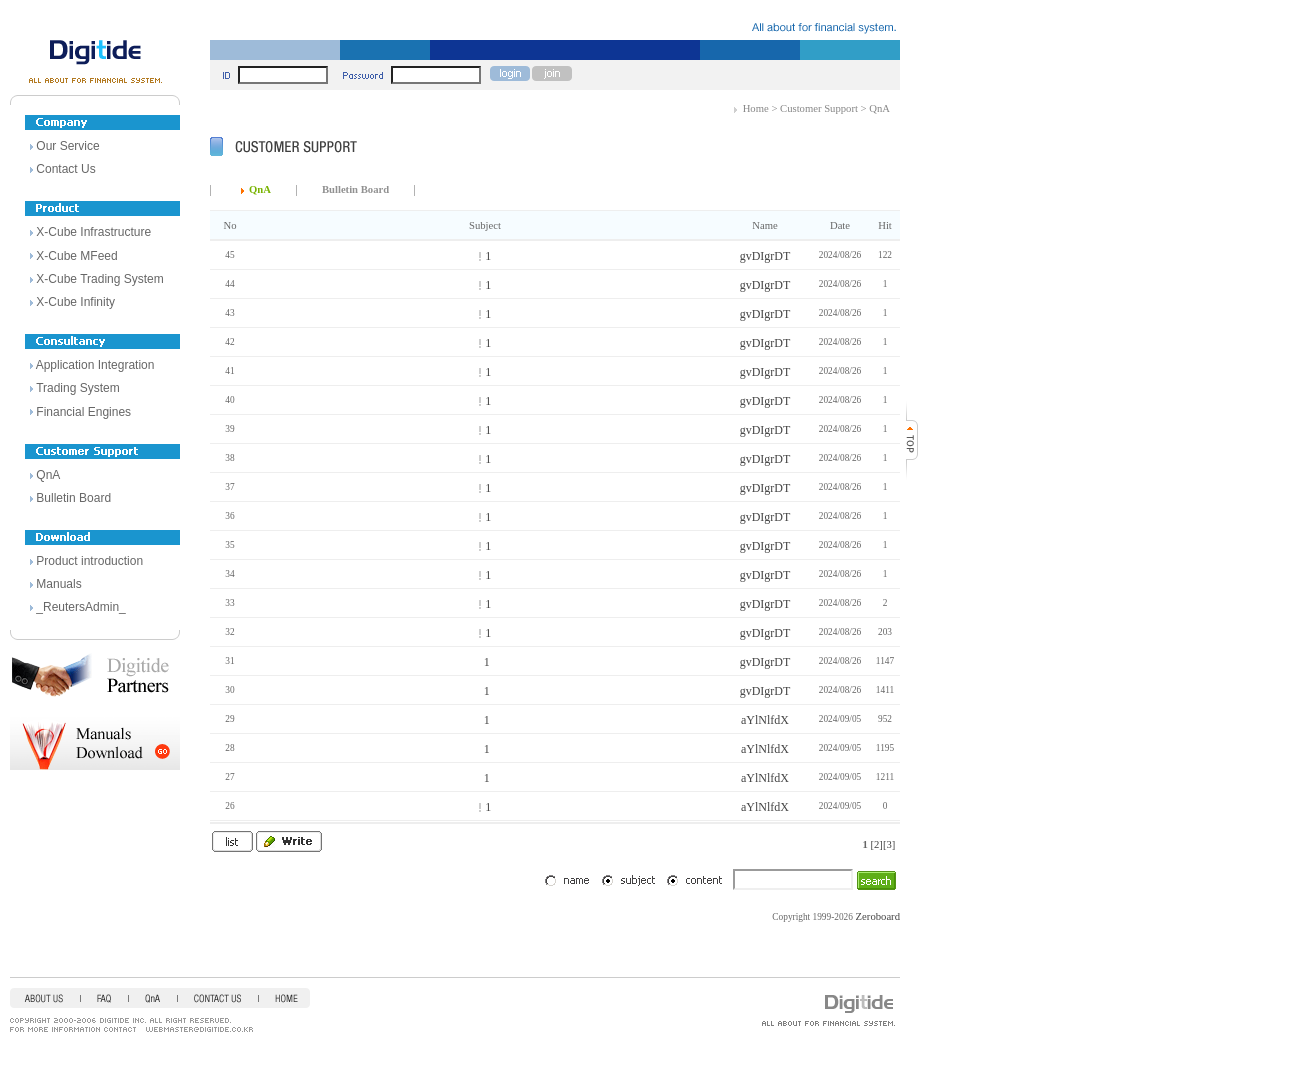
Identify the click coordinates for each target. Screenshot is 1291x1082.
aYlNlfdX (765, 720)
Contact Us (65, 169)
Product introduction (89, 561)
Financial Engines (83, 412)
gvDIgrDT (765, 256)
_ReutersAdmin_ (80, 607)
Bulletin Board (73, 498)
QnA (48, 475)
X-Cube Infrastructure (93, 232)
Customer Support (819, 108)
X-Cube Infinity (75, 302)
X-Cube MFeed (76, 256)
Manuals (58, 584)
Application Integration (95, 365)
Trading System (78, 388)
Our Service (67, 146)
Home (756, 108)
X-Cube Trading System (99, 279)
